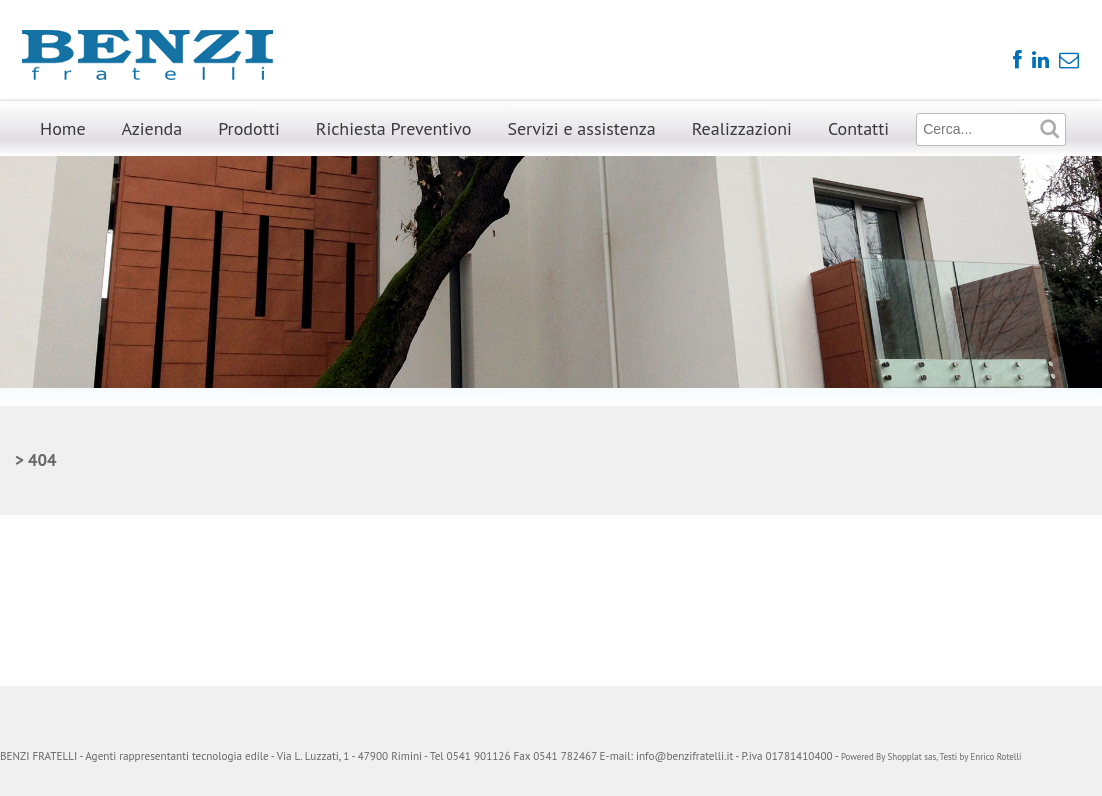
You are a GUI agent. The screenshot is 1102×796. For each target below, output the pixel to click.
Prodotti (249, 128)
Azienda (152, 128)
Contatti (858, 128)
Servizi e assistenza (581, 128)
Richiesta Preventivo (394, 128)
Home (63, 128)
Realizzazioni (742, 128)
